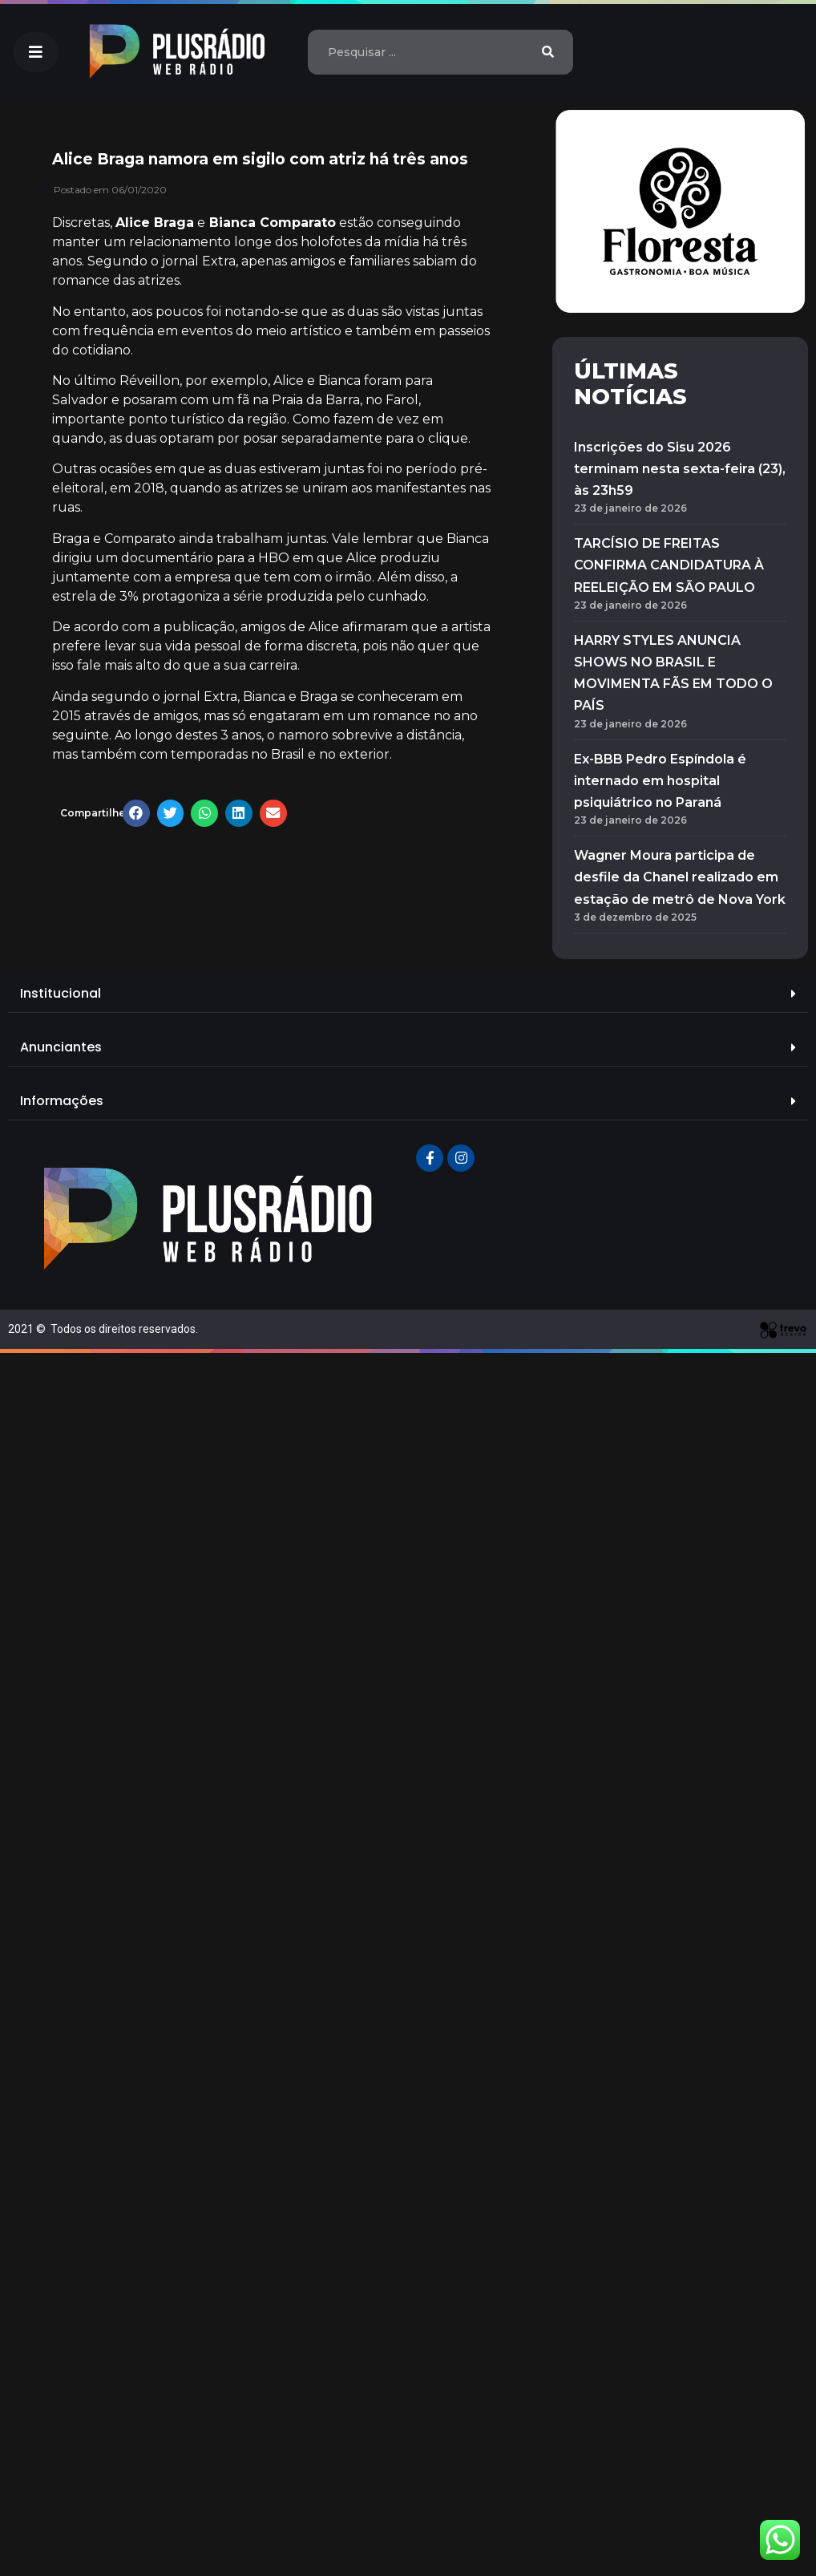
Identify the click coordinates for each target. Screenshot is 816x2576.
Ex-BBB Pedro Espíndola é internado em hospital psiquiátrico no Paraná (660, 780)
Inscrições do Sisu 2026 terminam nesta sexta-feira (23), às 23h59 (680, 468)
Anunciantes (61, 1047)
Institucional (60, 993)
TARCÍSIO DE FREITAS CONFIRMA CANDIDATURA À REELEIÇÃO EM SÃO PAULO (669, 565)
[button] (36, 52)
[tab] (408, 994)
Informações (61, 1101)
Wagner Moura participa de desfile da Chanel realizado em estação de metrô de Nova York (680, 877)
